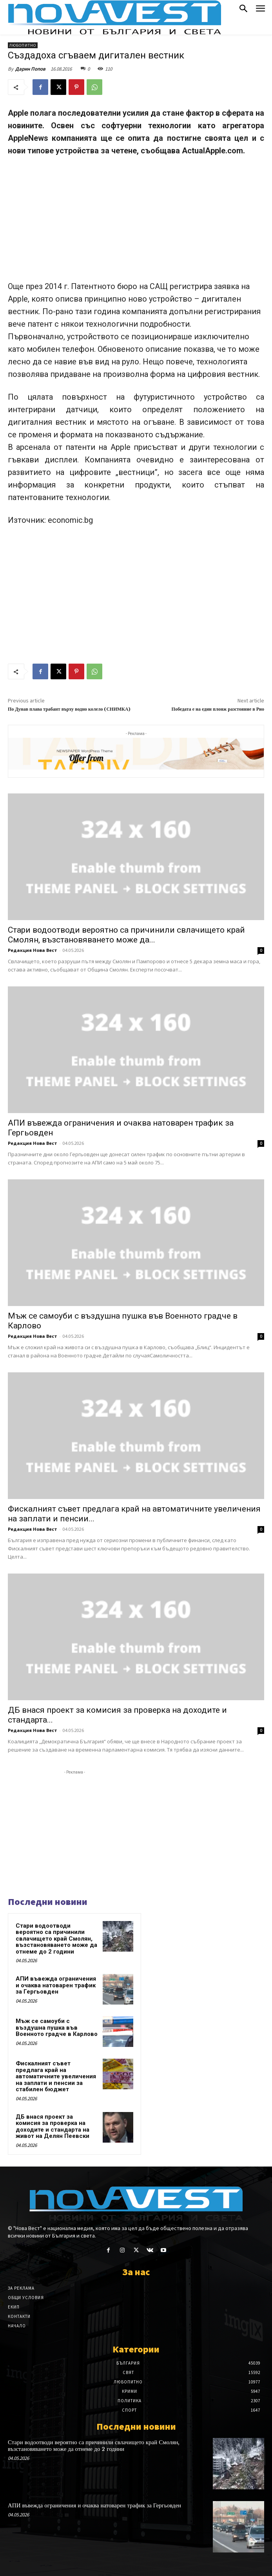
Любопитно (23, 45)
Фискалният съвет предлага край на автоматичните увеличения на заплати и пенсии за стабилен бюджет (56, 2076)
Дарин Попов (30, 68)
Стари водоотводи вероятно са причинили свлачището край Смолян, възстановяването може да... (126, 934)
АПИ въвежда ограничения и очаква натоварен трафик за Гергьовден (56, 1985)
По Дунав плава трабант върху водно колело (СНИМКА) (69, 709)
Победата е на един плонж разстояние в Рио (218, 709)
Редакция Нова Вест (32, 950)
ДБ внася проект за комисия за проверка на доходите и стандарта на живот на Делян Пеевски (52, 2126)
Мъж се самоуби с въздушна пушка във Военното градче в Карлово (57, 2028)
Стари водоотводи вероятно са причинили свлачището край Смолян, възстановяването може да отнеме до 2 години (56, 1938)
